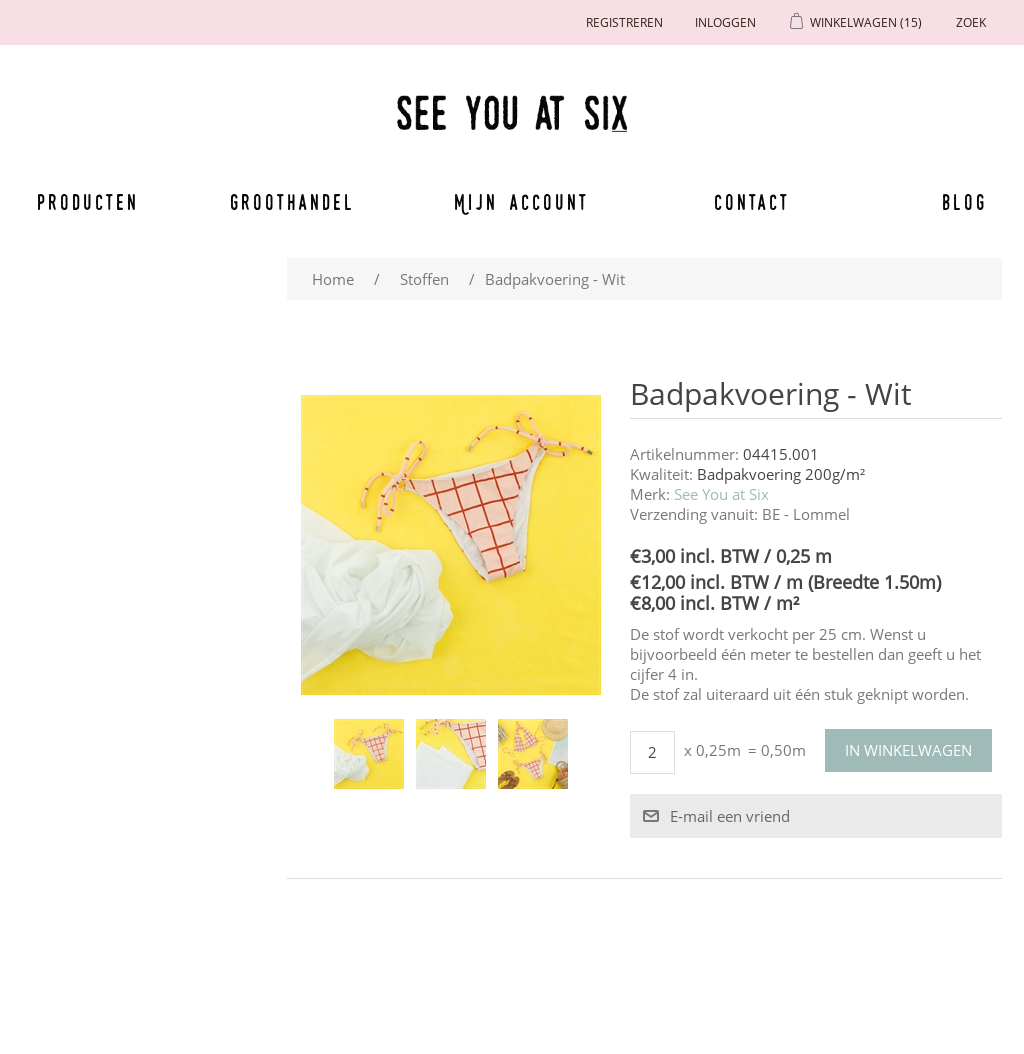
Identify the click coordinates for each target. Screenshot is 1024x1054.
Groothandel (292, 202)
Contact (752, 202)
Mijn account (522, 202)
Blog (964, 202)
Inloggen (725, 22)
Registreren (624, 22)
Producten (88, 202)
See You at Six (721, 494)
